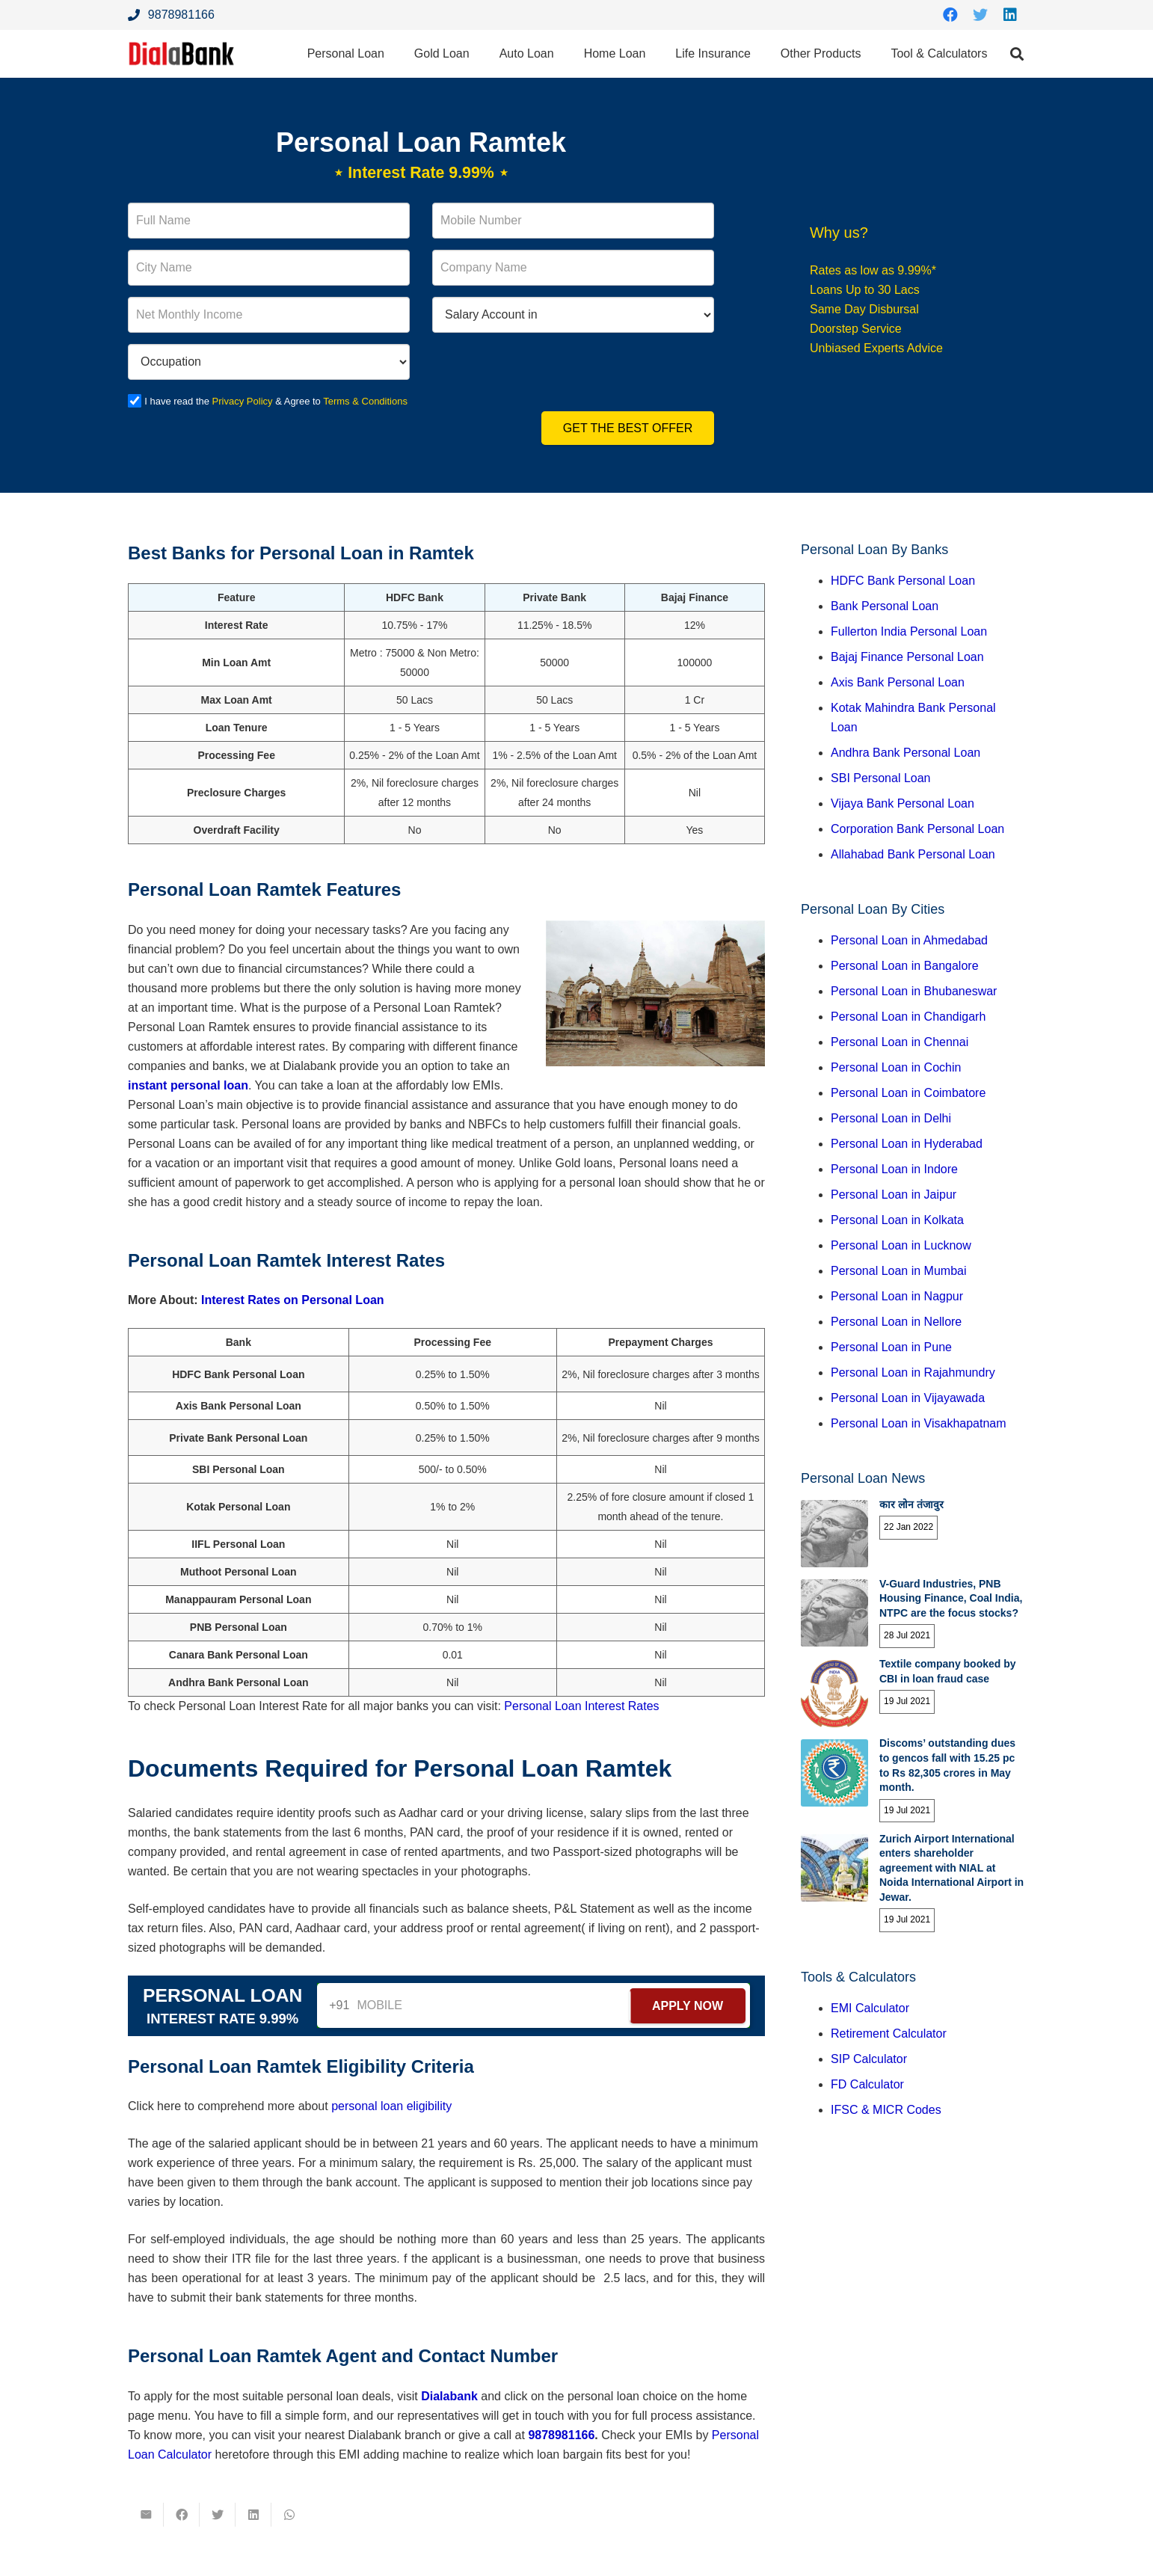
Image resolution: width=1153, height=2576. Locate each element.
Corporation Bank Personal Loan (917, 829)
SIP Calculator (869, 2059)
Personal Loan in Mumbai (898, 1270)
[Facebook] (950, 15)
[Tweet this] (218, 2515)
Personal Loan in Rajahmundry (913, 1372)
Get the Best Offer (627, 428)
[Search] (1017, 54)
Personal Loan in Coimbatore (908, 1092)
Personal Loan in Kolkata (897, 1220)
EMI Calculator (870, 2008)
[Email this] (146, 2515)
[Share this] (182, 2515)
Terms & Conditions (367, 401)
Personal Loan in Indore (894, 1169)
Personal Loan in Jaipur (893, 1194)
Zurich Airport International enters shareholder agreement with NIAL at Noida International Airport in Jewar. (951, 1868)
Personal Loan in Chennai (899, 1042)
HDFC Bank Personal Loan (903, 580)
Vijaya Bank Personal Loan (902, 803)
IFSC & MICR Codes (886, 2109)
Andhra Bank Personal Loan (905, 752)
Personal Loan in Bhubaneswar (914, 991)
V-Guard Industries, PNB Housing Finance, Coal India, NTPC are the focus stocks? (950, 1598)
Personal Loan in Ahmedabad (909, 940)
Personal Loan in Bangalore (904, 965)
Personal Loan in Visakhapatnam (918, 1423)
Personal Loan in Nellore (896, 1321)
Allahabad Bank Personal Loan (913, 854)
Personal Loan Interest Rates (581, 1706)
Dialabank (449, 2396)
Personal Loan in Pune (891, 1347)
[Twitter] (980, 15)
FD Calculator (867, 2084)
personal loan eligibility (391, 2106)
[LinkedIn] (1010, 15)
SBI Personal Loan (880, 778)
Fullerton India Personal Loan (909, 631)
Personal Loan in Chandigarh (908, 1016)
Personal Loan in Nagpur (897, 1296)
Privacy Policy (243, 401)
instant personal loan (188, 1085)
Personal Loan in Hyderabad (907, 1143)
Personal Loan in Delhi (891, 1118)
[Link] (185, 54)
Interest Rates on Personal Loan (292, 1300)
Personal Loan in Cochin (896, 1067)
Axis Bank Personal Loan (898, 682)
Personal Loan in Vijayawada (908, 1398)
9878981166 (561, 2435)
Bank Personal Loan (884, 606)
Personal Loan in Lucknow (901, 1245)
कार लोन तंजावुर (911, 1504)
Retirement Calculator (889, 2033)
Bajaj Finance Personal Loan (907, 657)
